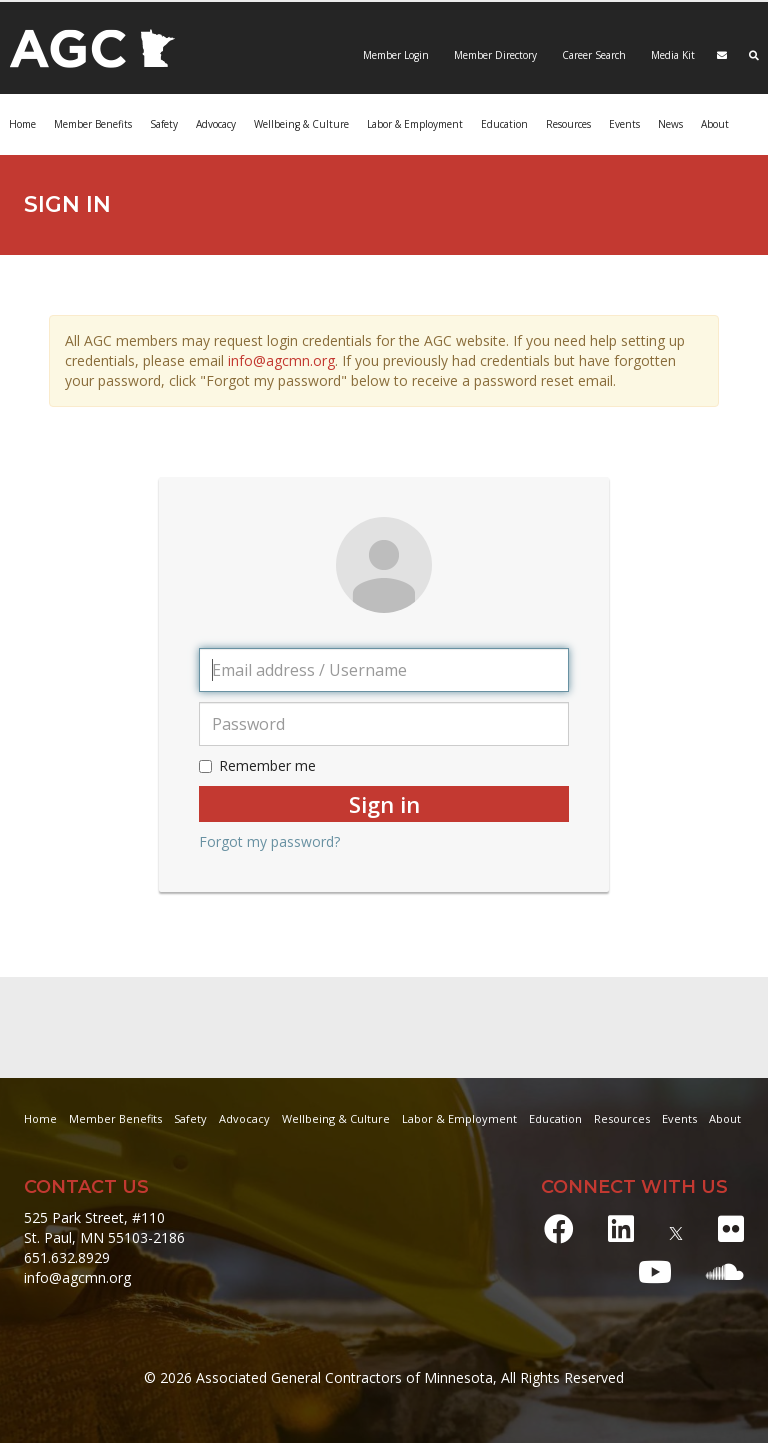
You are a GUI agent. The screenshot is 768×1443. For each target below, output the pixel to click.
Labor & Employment (415, 124)
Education (504, 124)
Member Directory (494, 55)
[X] (676, 1228)
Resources (568, 124)
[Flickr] (731, 1228)
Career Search (592, 55)
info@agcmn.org (281, 360)
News (670, 124)
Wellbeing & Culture (301, 124)
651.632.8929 (67, 1257)
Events (624, 124)
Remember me (257, 765)
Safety (164, 124)
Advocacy (216, 124)
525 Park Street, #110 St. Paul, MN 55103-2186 (104, 1227)
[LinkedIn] (621, 1228)
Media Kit (671, 55)
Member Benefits (93, 124)
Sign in (384, 804)
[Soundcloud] (725, 1271)
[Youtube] (655, 1271)
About (715, 124)
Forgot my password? (269, 841)
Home (22, 124)
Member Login (396, 55)
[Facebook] (559, 1228)
